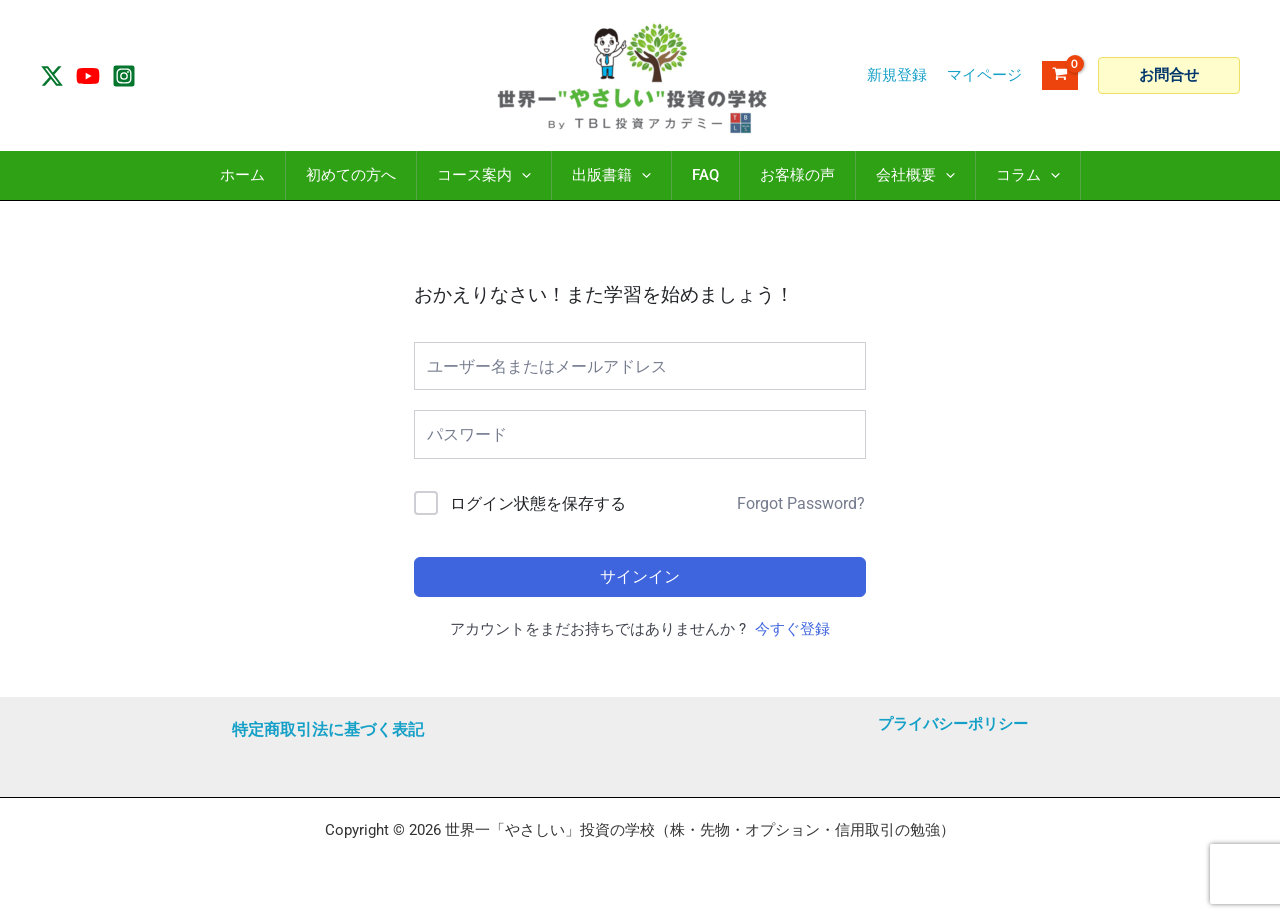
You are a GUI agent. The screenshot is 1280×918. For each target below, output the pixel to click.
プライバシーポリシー (953, 724)
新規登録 (897, 75)
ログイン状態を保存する (538, 503)
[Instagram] (124, 76)
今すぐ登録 (792, 629)
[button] (1169, 75)
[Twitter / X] (52, 76)
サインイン (640, 576)
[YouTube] (88, 76)
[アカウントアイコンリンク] (984, 75)
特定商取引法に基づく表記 (328, 729)
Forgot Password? (801, 503)
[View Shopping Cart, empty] (1060, 75)
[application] (521, 175)
